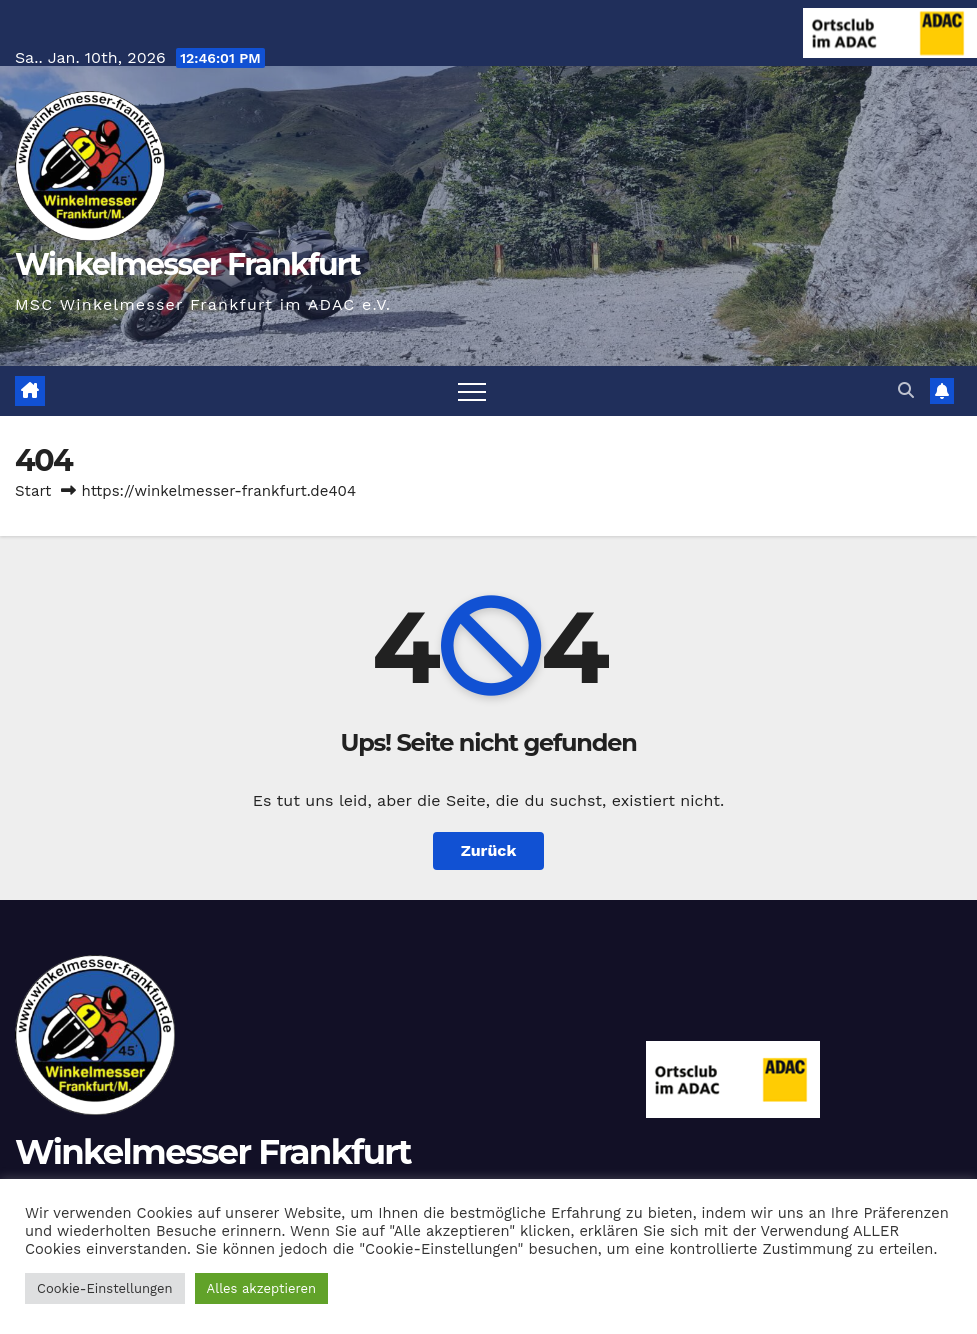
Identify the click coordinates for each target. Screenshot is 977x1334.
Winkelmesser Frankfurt (187, 264)
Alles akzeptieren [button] (261, 1288)
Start (33, 491)
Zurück (489, 850)
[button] (906, 390)
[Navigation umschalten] (472, 391)
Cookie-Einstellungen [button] (105, 1288)
